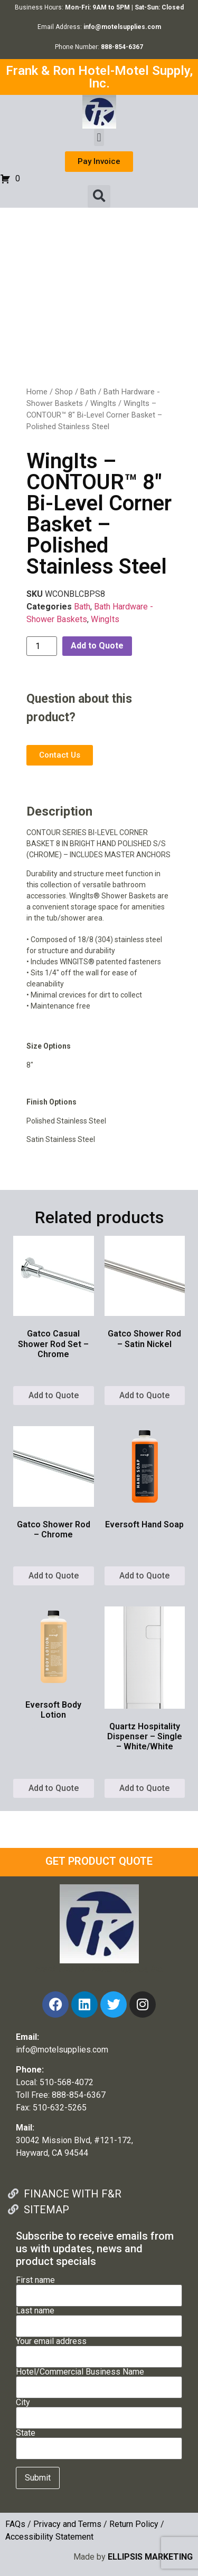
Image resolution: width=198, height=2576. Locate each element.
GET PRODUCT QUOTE (99, 1861)
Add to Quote (97, 646)
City (99, 2410)
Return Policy (133, 2524)
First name (99, 2288)
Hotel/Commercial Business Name (99, 2380)
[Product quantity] (41, 646)
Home (37, 391)
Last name (99, 2319)
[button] (99, 137)
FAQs (15, 2524)
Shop (64, 391)
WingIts (103, 403)
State (99, 2441)
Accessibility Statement (49, 2537)
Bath (88, 391)
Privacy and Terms (67, 2524)
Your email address (99, 2349)
